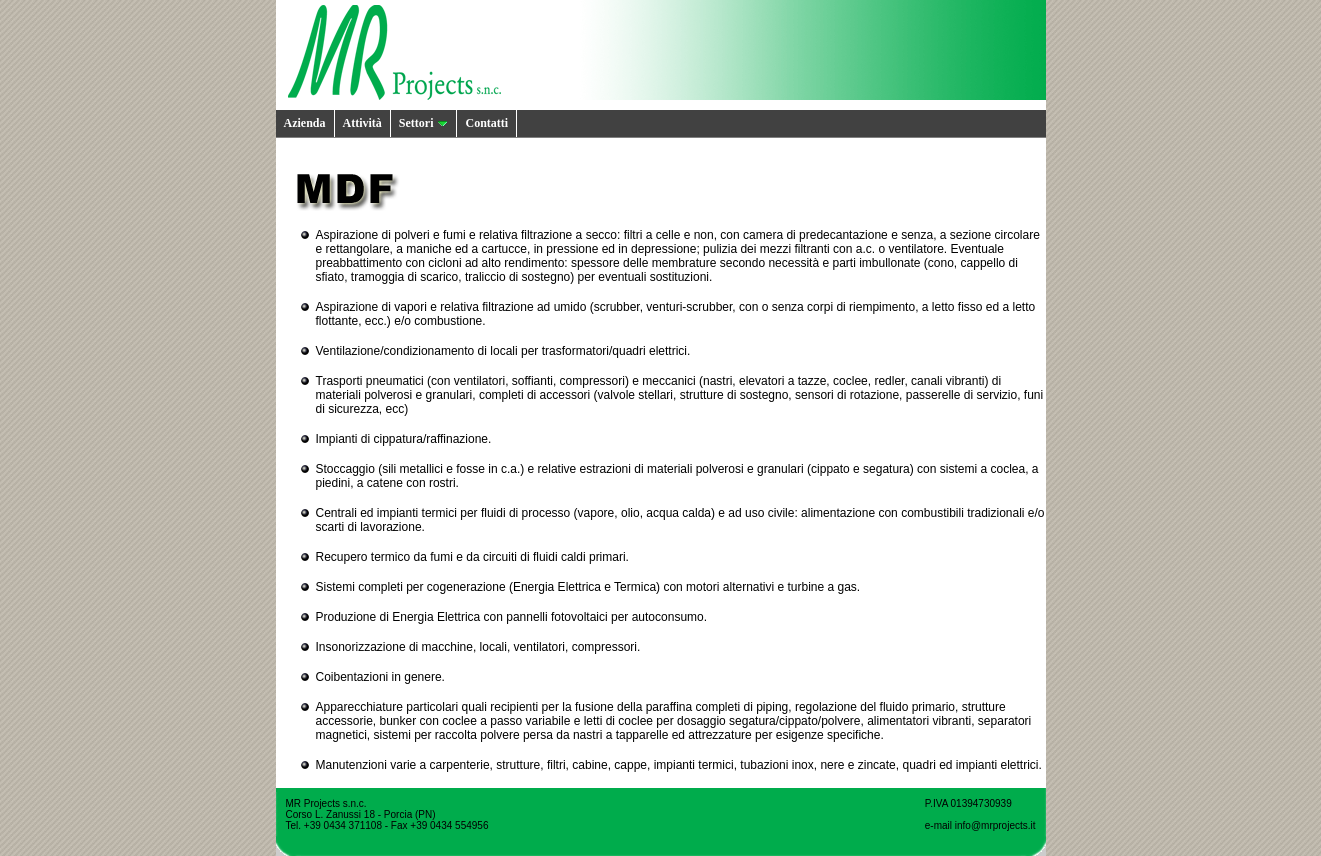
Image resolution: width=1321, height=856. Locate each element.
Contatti (486, 123)
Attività (362, 123)
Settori (424, 123)
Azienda (305, 123)
